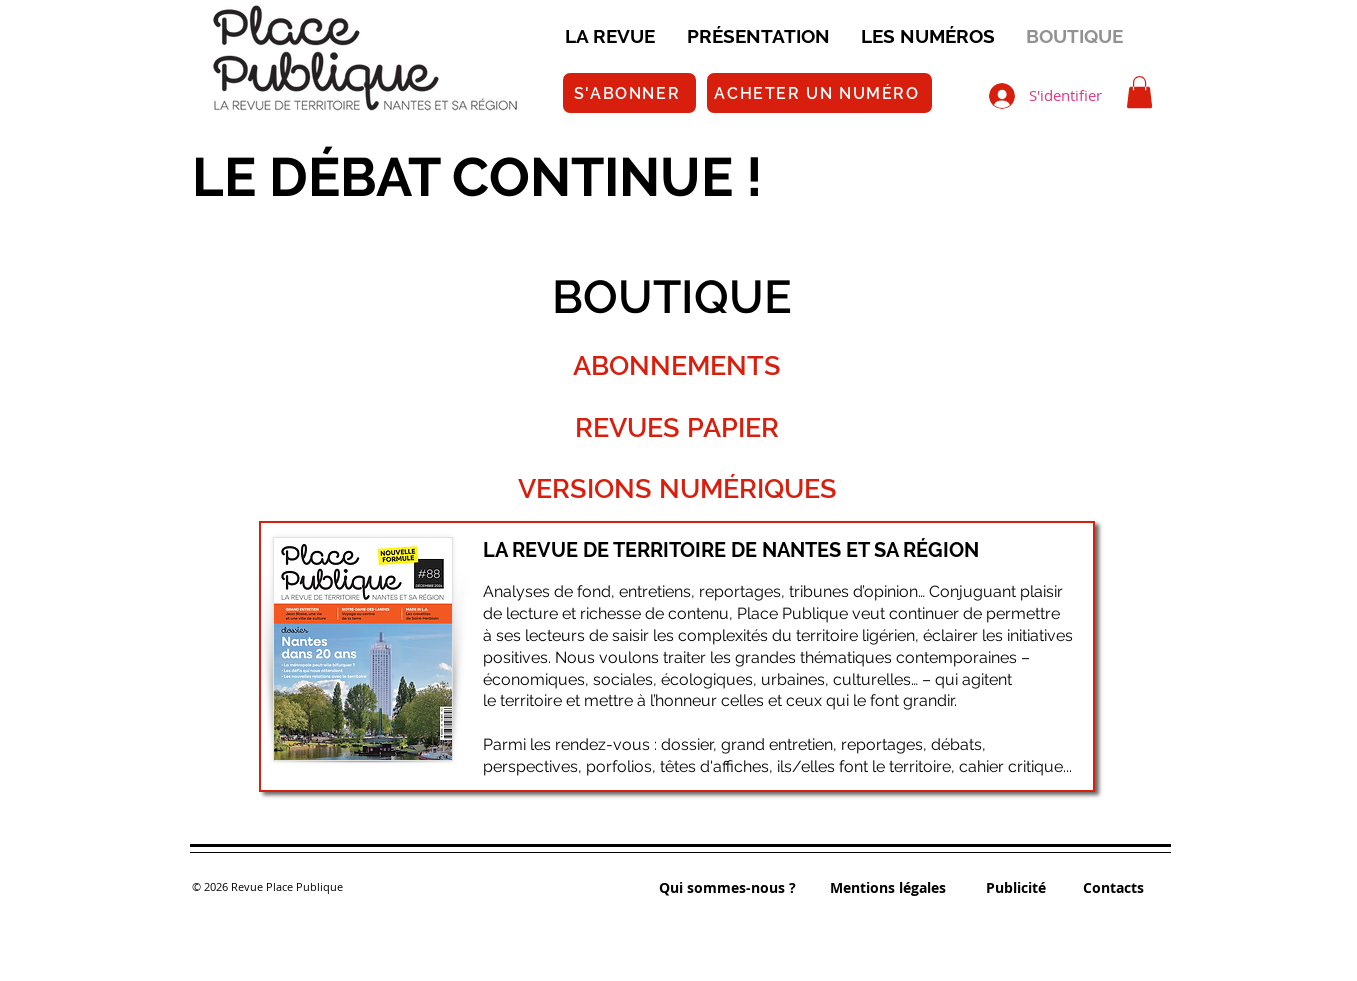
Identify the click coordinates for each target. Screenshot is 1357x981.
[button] (1139, 92)
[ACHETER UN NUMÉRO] (819, 93)
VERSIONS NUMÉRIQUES (677, 488)
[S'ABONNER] (629, 93)
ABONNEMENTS (677, 365)
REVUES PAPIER (677, 427)
